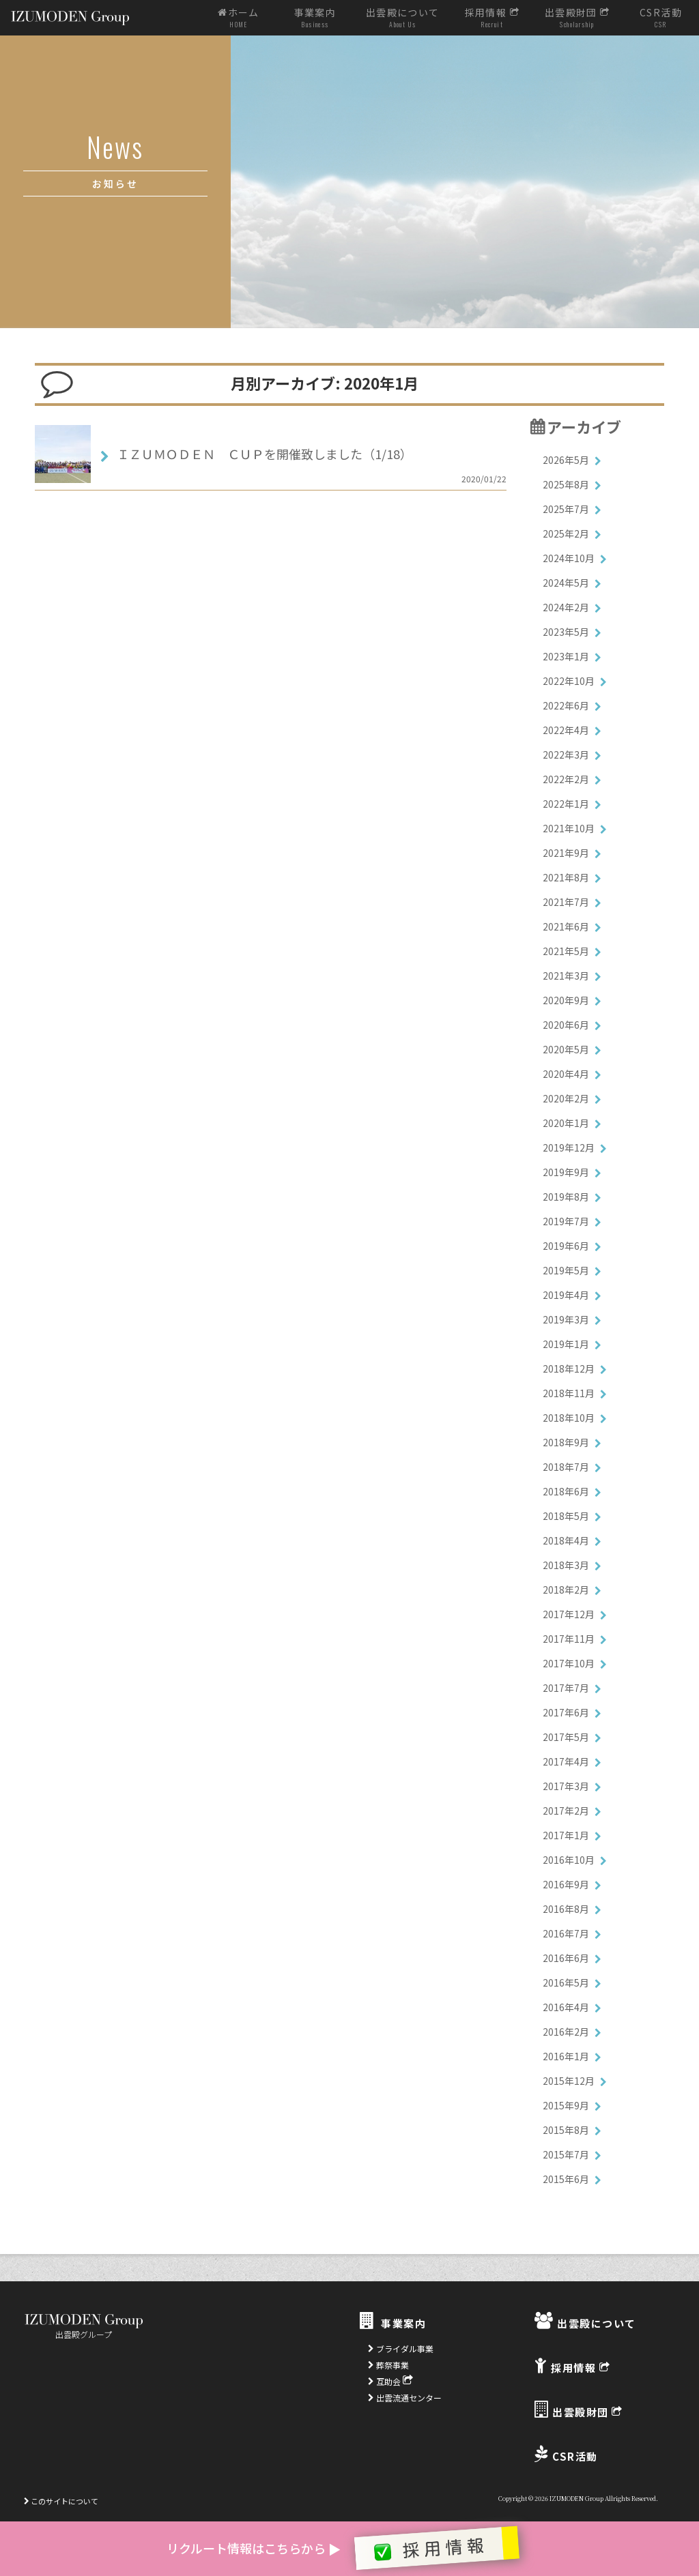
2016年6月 (566, 1958)
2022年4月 (566, 730)
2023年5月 (566, 632)
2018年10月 (569, 1417)
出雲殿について (403, 18)
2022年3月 (566, 754)
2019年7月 (566, 1221)
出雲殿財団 (577, 18)
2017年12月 (569, 1614)
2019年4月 (566, 1295)
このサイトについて (61, 2501)
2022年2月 (566, 779)
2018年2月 (566, 1589)
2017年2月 (566, 1810)
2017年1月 (566, 1835)
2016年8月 (566, 1909)
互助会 (390, 2381)
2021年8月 (566, 877)
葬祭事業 (388, 2365)
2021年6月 (566, 926)
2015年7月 (566, 2154)
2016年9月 (566, 1884)
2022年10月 (569, 681)
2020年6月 (566, 1024)
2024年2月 (566, 607)
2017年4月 (566, 1761)
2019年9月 (566, 1172)
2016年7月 (566, 1933)
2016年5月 (566, 1982)
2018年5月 (566, 1516)
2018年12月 (569, 1368)
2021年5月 (566, 951)
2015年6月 (566, 2179)
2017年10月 (569, 1663)
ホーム (238, 18)
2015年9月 (566, 2105)
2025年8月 (566, 484)
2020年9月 (566, 1000)
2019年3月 (566, 1319)
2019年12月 (569, 1147)
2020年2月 (566, 1098)
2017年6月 (566, 1712)
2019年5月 (566, 1270)
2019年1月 (566, 1344)
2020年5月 (566, 1049)
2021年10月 (569, 828)
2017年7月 (566, 1688)
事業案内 (315, 18)
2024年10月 (569, 558)
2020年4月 (566, 1074)
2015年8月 (566, 2130)
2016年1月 (566, 2056)
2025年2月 (566, 533)
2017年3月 (566, 1786)
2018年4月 (566, 1540)
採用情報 (492, 18)
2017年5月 (566, 1737)
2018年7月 (566, 1467)
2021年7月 (566, 902)
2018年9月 (566, 1442)
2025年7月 (566, 509)
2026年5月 (566, 460)
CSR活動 (660, 18)
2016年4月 (566, 2007)
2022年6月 (566, 705)
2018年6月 (566, 1491)
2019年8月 (566, 1196)
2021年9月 (566, 853)
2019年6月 (566, 1246)
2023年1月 (566, 656)
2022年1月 (566, 803)
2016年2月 (566, 2031)
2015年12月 (569, 2081)
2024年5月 (566, 582)
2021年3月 (566, 975)
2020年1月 (566, 1123)
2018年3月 (566, 1565)
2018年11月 (569, 1393)
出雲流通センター (405, 2397)
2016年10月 (569, 1860)
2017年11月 (569, 1638)
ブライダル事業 (400, 2348)
